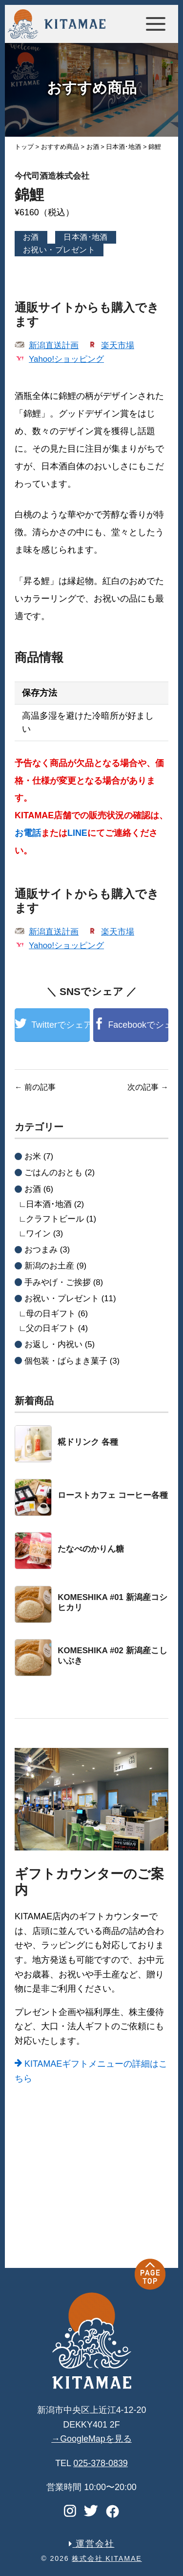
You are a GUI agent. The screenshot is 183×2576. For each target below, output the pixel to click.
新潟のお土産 (49, 1265)
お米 (32, 1156)
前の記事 (35, 1087)
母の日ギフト (51, 1313)
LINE (77, 833)
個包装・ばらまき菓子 (65, 1361)
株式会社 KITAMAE (107, 2558)
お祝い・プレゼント (59, 250)
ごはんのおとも (53, 1172)
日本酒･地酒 (85, 237)
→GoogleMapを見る (91, 2439)
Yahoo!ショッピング (66, 359)
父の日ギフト (51, 1328)
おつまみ (41, 1249)
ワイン (38, 1233)
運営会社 (92, 2544)
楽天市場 (117, 345)
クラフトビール (55, 1219)
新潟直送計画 (54, 345)
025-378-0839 (100, 2463)
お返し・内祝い (53, 1344)
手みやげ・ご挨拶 (57, 1282)
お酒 (31, 237)
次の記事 (147, 1087)
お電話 (28, 833)
